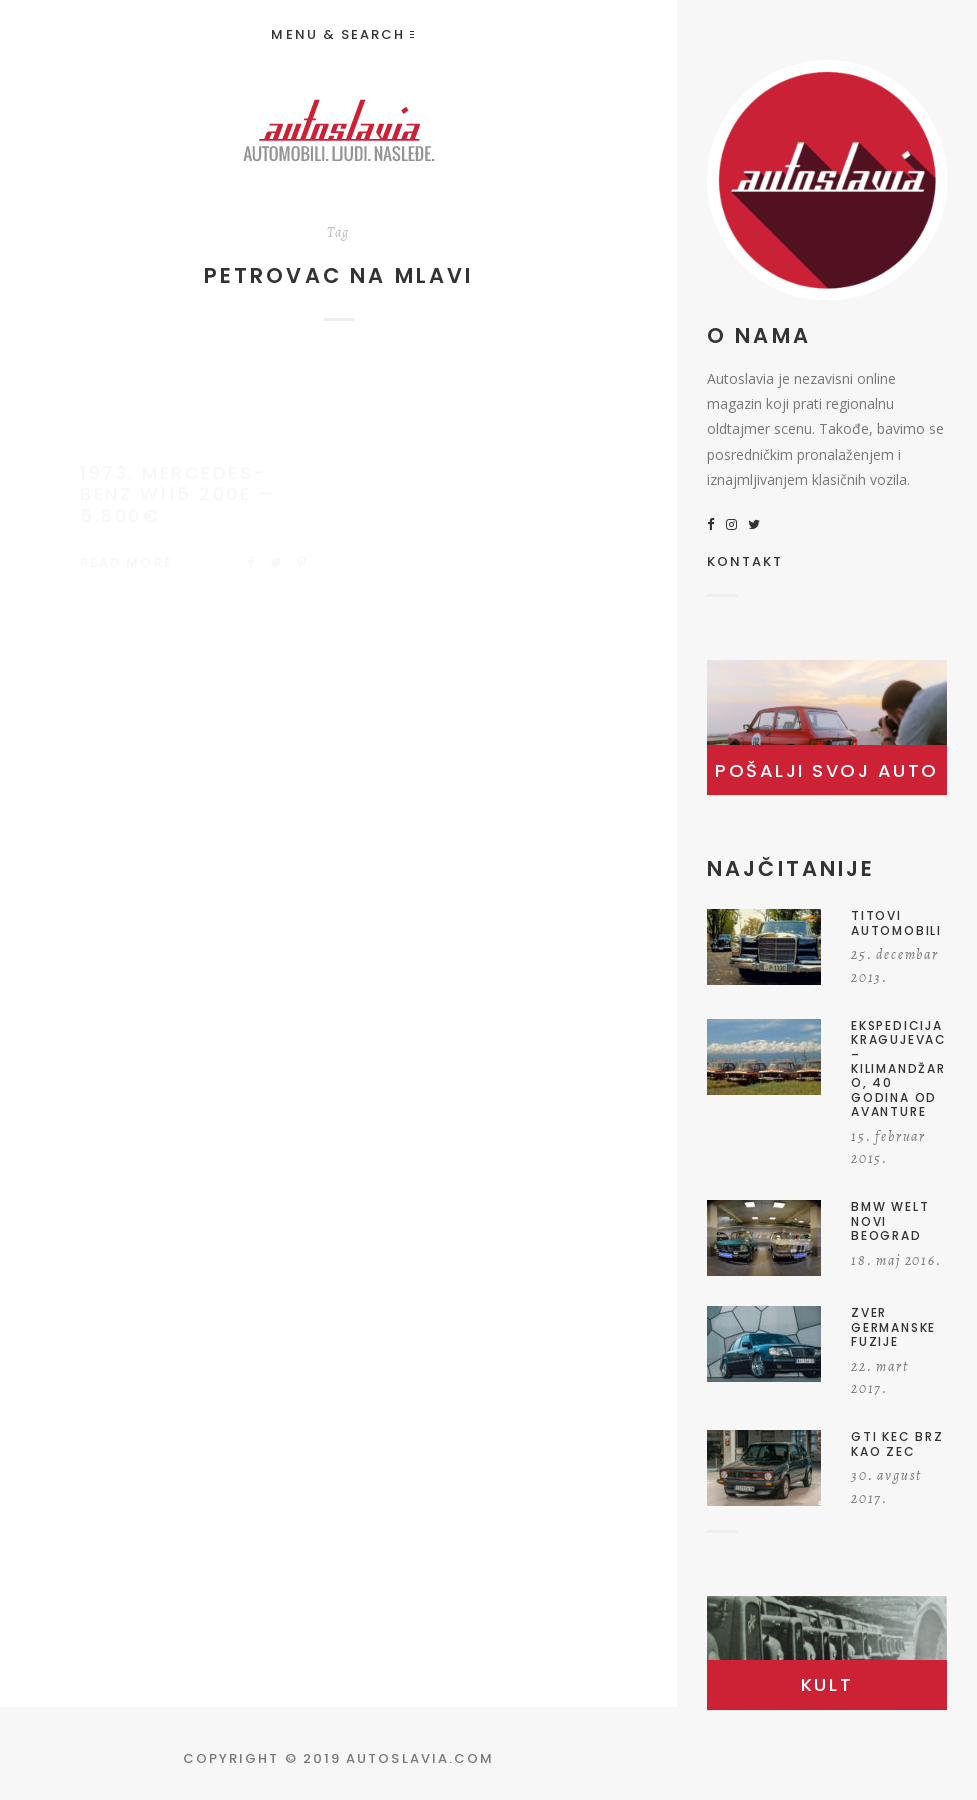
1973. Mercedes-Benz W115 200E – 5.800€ (177, 475)
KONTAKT (745, 563)
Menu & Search (342, 34)
